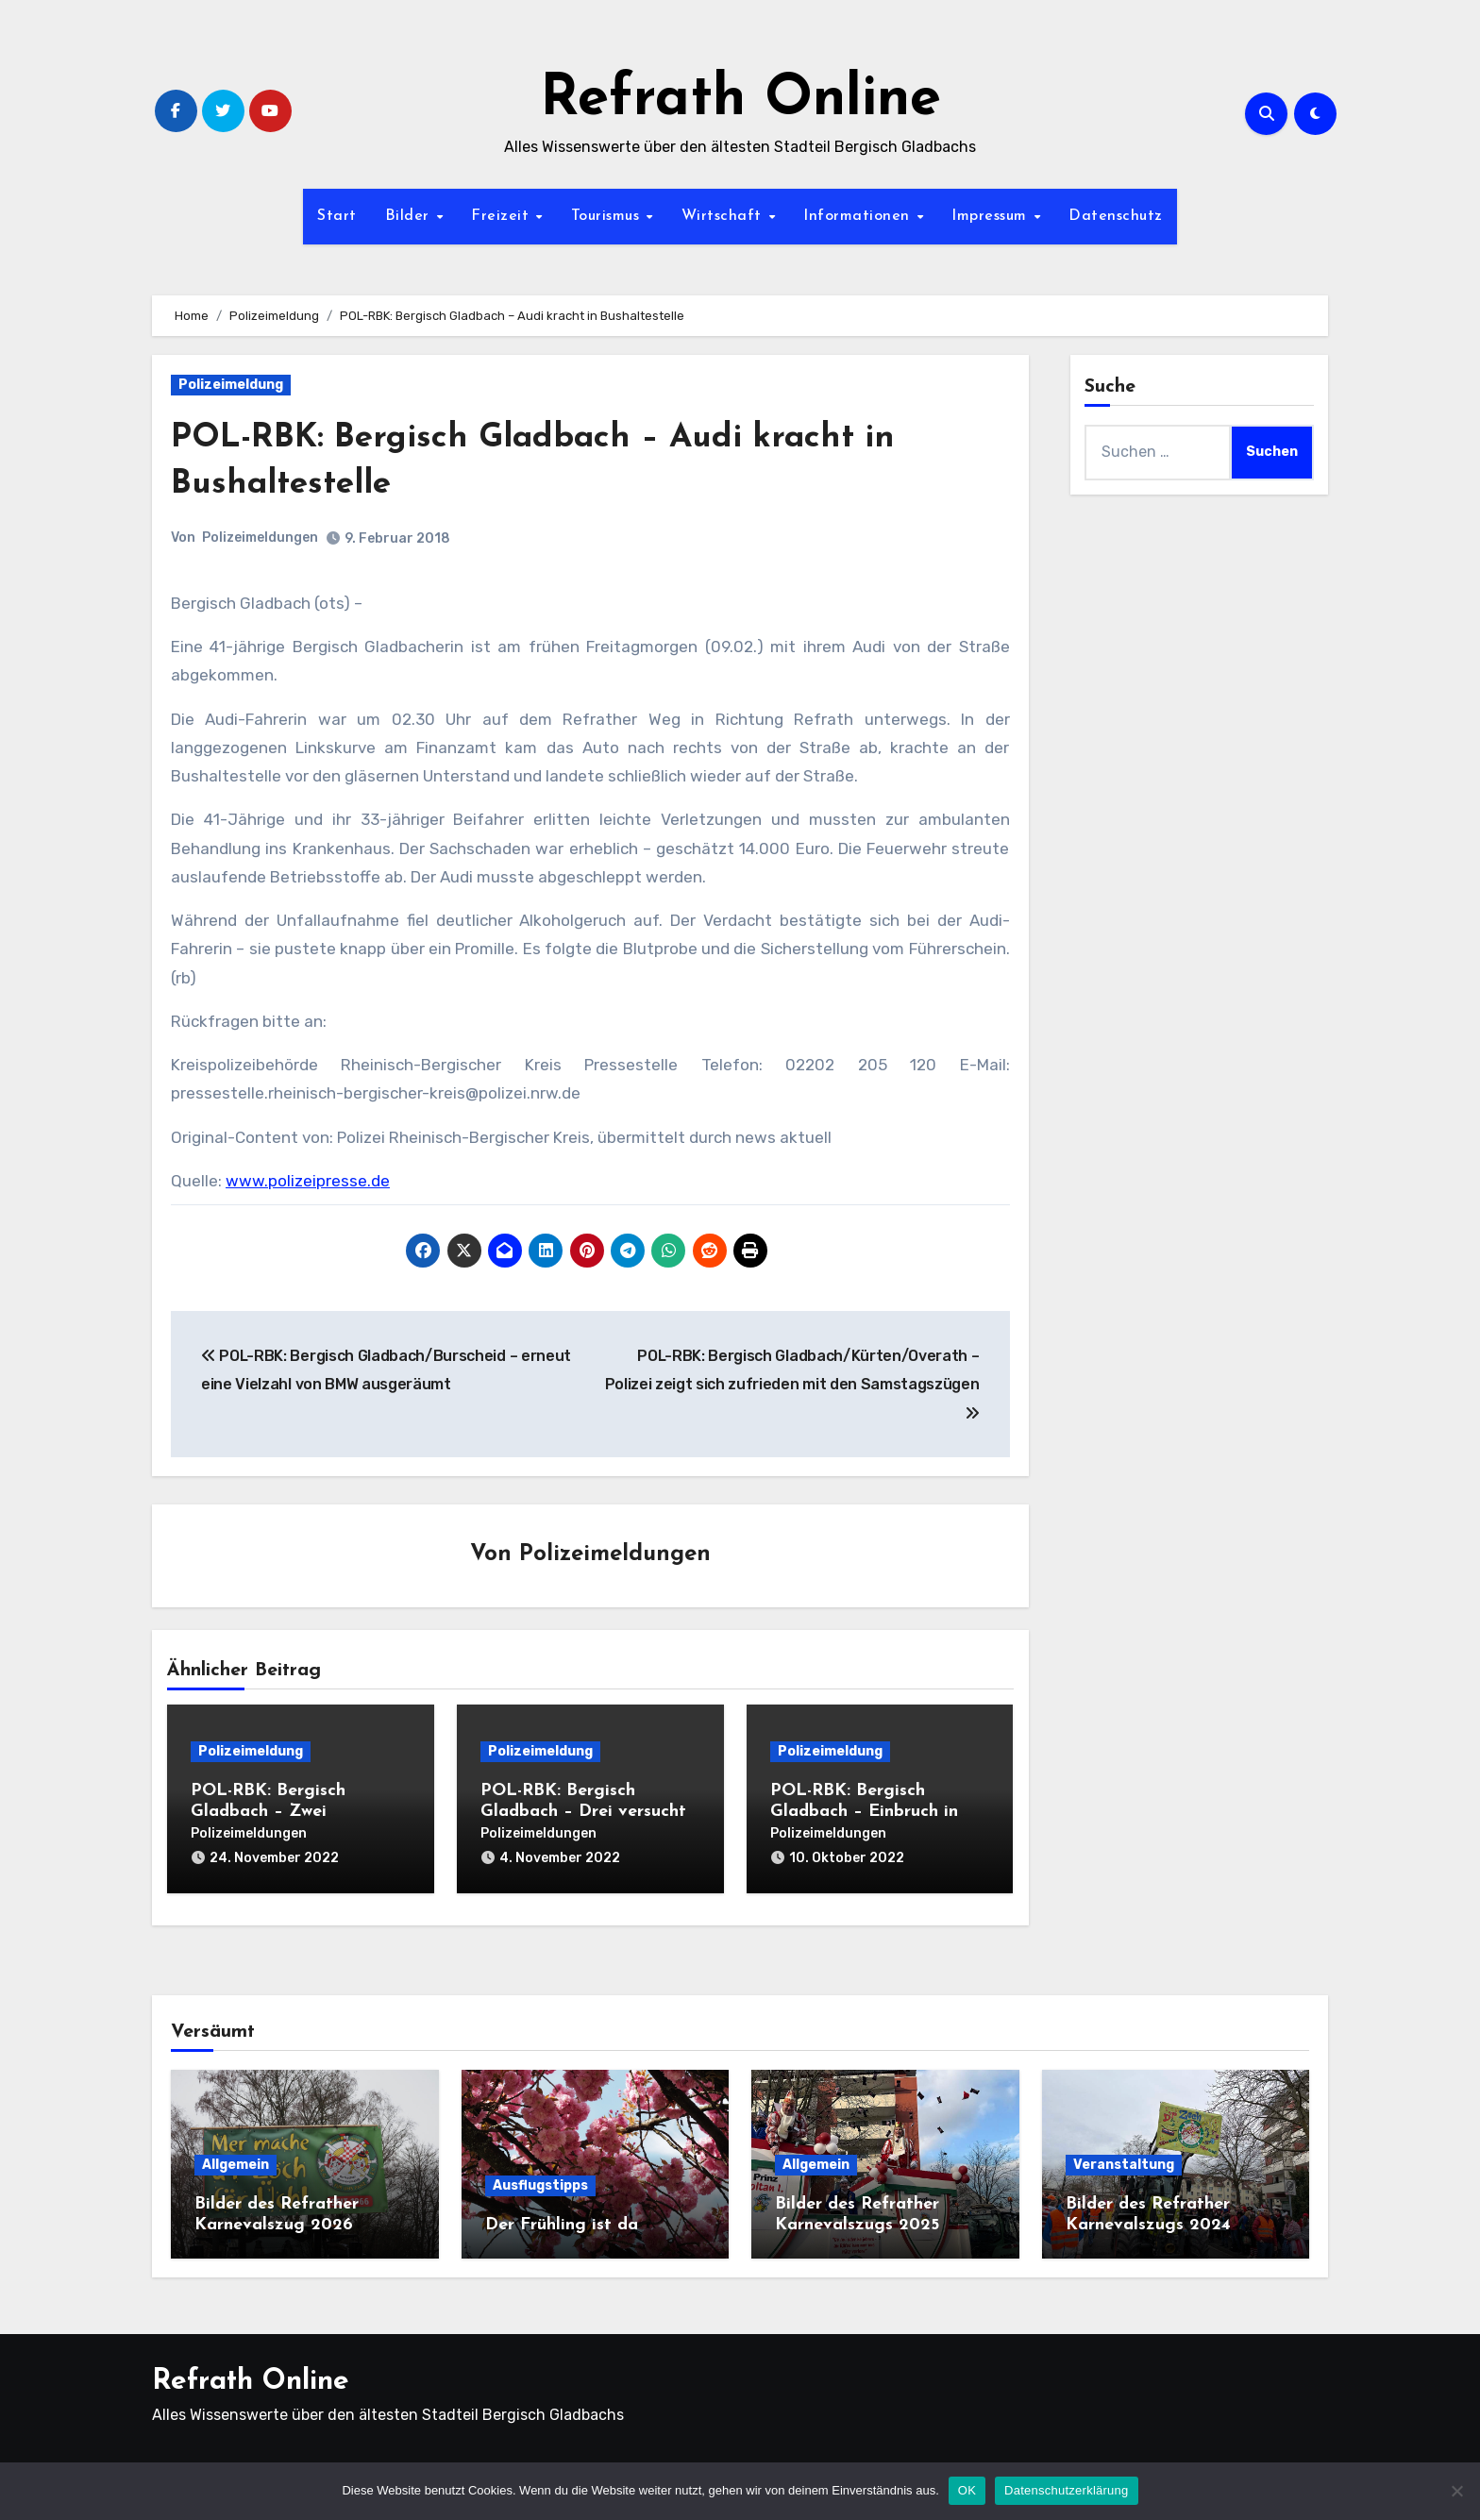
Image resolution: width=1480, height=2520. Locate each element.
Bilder (410, 216)
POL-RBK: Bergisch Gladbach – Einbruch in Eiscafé (864, 1813)
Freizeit (502, 216)
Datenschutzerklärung (1066, 2490)
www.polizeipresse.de (308, 1180)
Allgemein (235, 2157)
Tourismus (608, 216)
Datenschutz (1115, 216)
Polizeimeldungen (260, 537)
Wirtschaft (724, 216)
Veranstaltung (1123, 2157)
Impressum (991, 216)
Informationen (859, 216)
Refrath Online (740, 100)
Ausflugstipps (540, 2177)
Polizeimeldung (230, 385)
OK (967, 2490)
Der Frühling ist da (561, 2217)
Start (337, 216)
